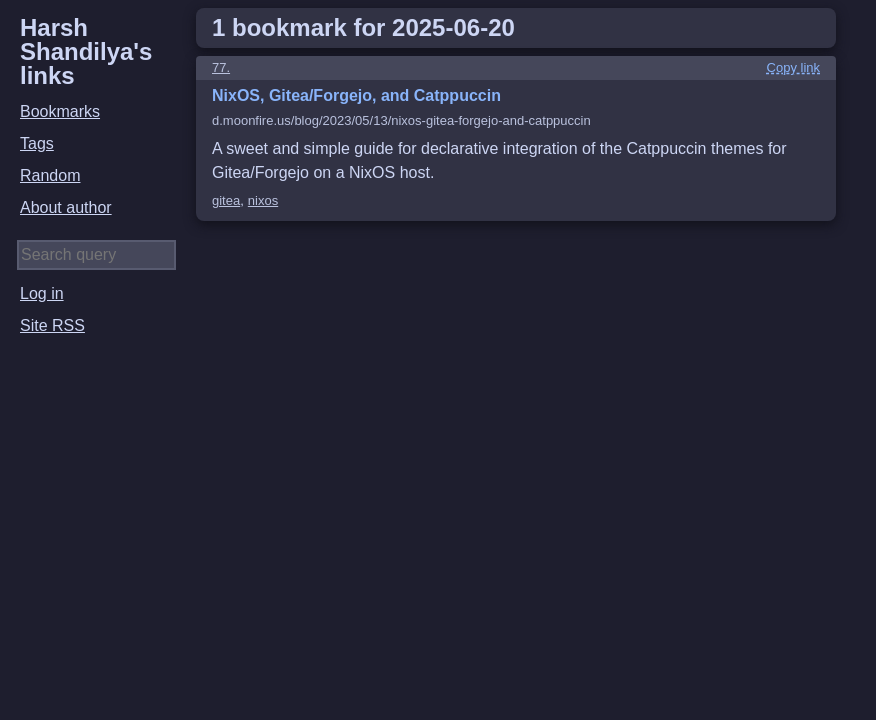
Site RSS (52, 325)
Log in (42, 293)
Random (50, 175)
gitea (226, 200)
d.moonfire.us (401, 120)
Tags (37, 143)
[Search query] (96, 255)
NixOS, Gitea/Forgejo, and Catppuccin (356, 95)
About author (66, 207)
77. (221, 67)
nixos (263, 200)
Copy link (793, 67)
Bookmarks (60, 111)
